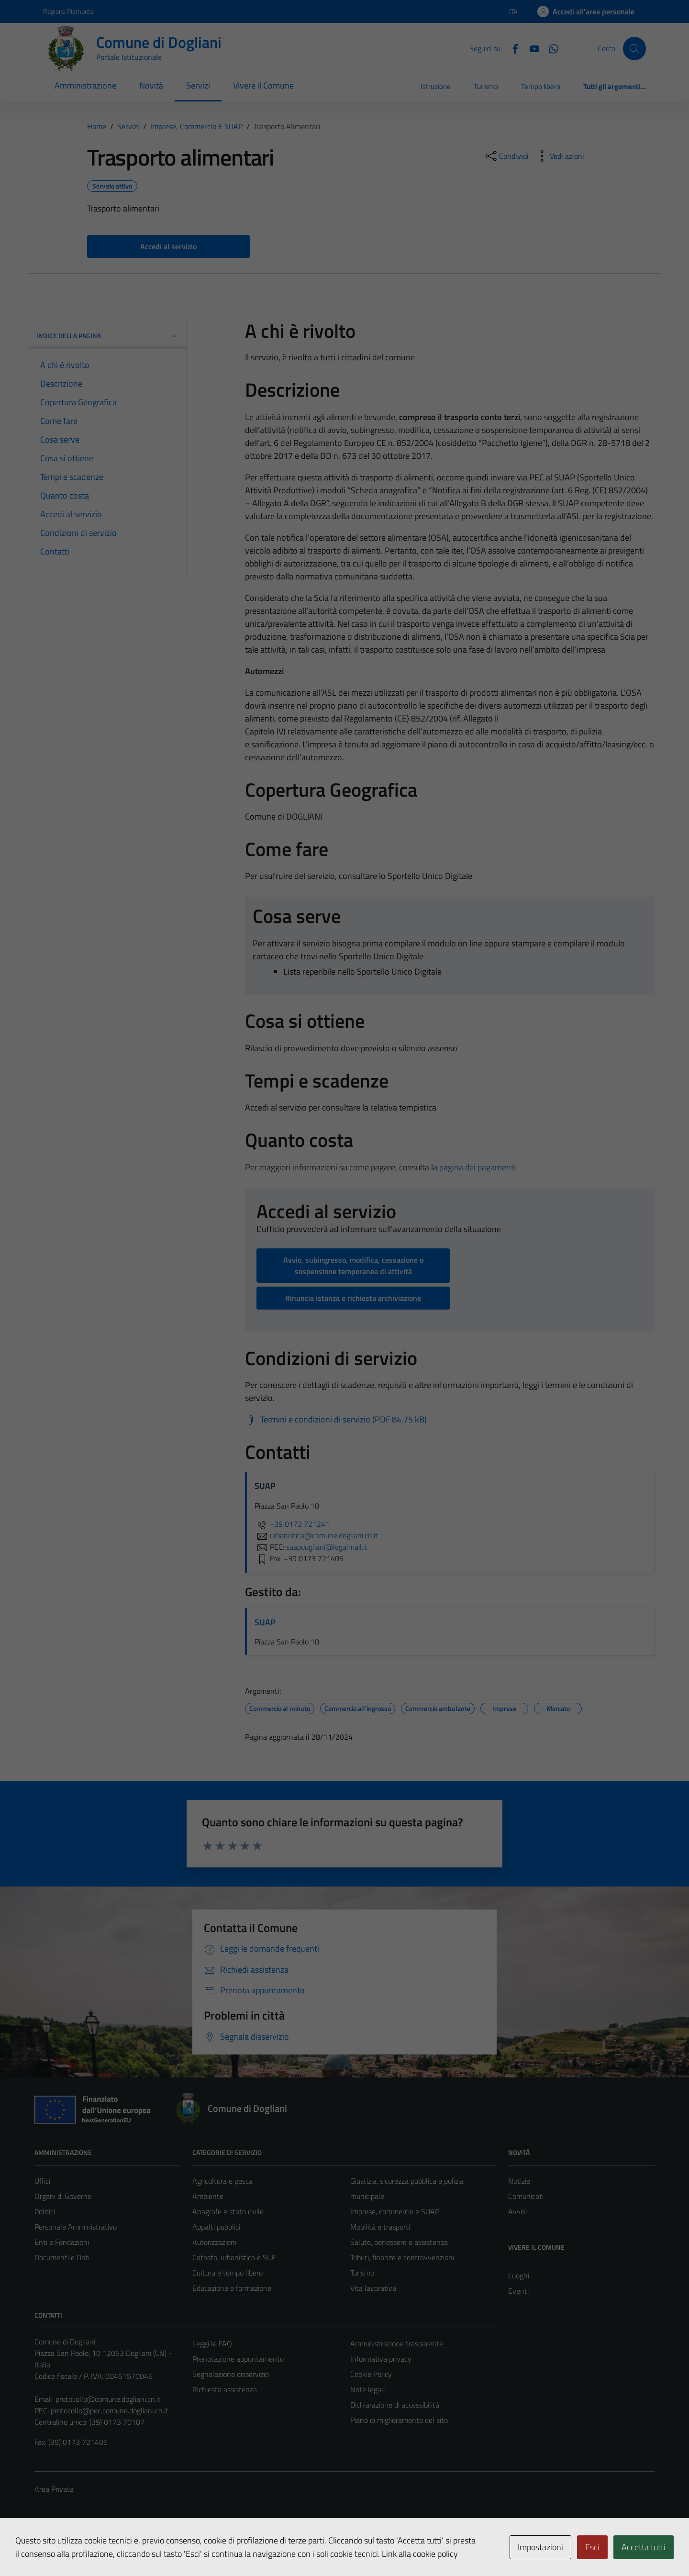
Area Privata (54, 2489)
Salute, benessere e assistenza (399, 2242)
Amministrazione (85, 85)
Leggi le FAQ (212, 2343)
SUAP (265, 1622)
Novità (151, 85)
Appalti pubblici (216, 2226)
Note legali (367, 2389)
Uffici (42, 2181)
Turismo (486, 86)
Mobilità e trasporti (380, 2226)
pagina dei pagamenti (477, 1167)
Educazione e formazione (231, 2288)
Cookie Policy (371, 2374)
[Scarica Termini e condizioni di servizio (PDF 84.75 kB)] (336, 1419)
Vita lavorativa (373, 2288)
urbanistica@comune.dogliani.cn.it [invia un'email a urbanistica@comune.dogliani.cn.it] (316, 1535)
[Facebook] (511, 48)
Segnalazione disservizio (230, 2374)
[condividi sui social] (506, 156)
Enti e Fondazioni (61, 2242)
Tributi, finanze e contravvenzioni (402, 2257)
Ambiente (207, 2196)
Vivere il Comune (263, 85)
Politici (44, 2211)
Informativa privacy (380, 2359)
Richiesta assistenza (224, 2389)
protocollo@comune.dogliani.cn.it (108, 2399)
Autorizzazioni (214, 2242)
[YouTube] (530, 48)
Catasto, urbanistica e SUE (234, 2257)
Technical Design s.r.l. (100, 2548)
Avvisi (517, 2211)
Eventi (518, 2291)
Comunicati (526, 2196)
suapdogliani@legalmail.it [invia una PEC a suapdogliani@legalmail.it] (326, 1547)
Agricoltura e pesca (222, 2181)
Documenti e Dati (61, 2257)
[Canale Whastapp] (549, 48)
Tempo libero (540, 86)
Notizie (519, 2181)
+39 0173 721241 (292, 1524)
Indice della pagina (107, 336)
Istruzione (436, 86)
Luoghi (518, 2275)
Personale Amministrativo (75, 2226)
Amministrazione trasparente (396, 2343)
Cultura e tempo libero (227, 2272)
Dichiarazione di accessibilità (394, 2404)
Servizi (198, 85)
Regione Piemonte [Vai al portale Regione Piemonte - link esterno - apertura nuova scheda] (68, 11)
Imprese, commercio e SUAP (394, 2211)
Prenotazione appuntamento (238, 2359)
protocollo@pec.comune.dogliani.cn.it (109, 2410)
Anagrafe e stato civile (228, 2211)
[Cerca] (634, 48)
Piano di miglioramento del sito (399, 2420)
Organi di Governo (62, 2196)
